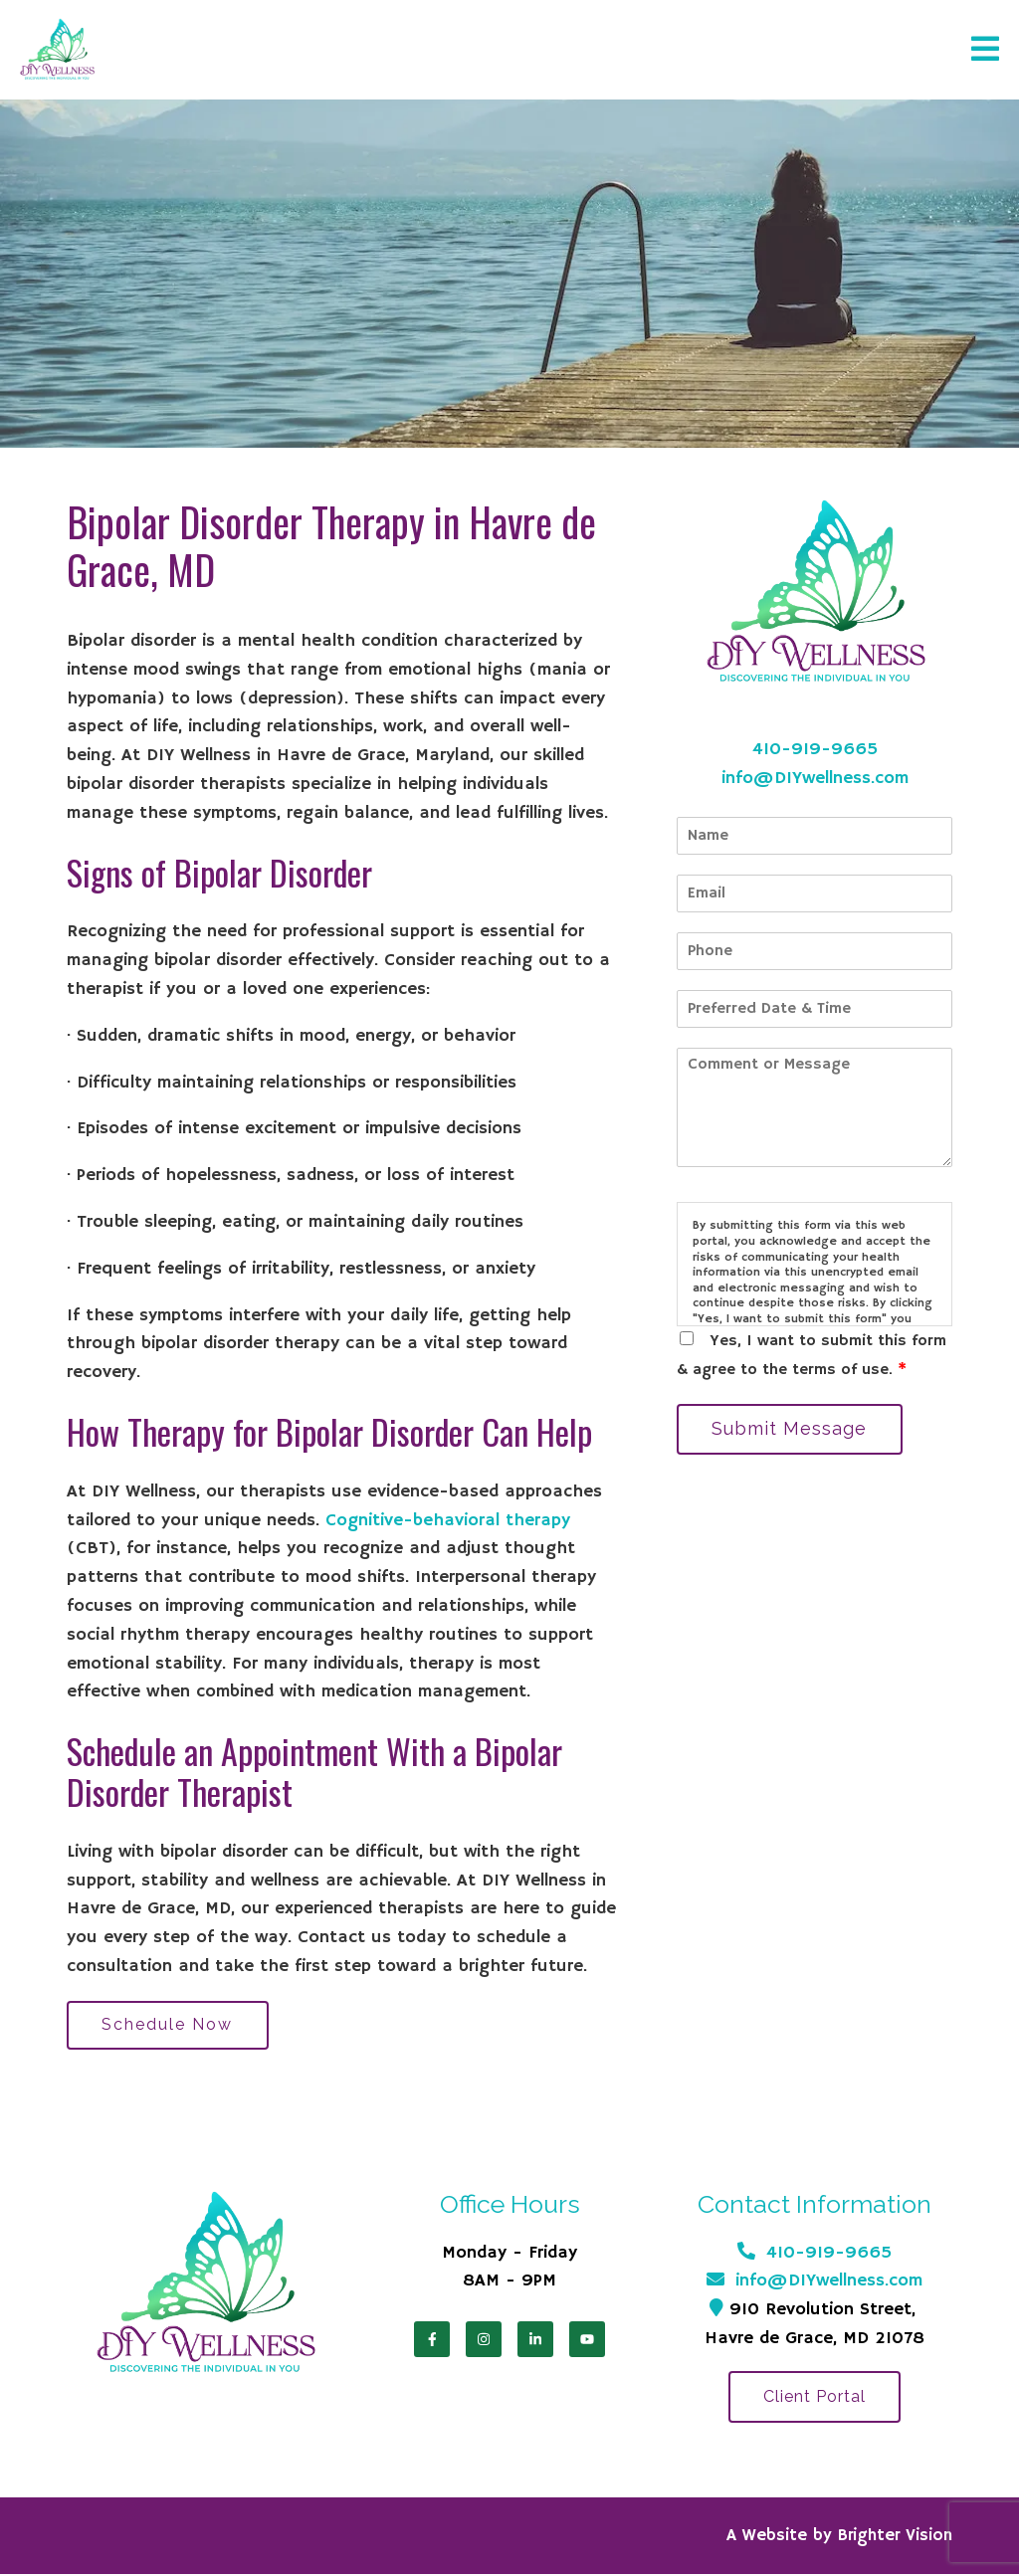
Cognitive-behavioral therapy (447, 1520)
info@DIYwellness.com (815, 778)
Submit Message (791, 1429)
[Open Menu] (985, 50)
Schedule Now (169, 2025)
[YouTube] (587, 2340)
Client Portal (814, 2398)
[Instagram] (484, 2340)
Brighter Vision (895, 2537)
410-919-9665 (815, 749)
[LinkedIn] (535, 2340)
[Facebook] (432, 2340)
